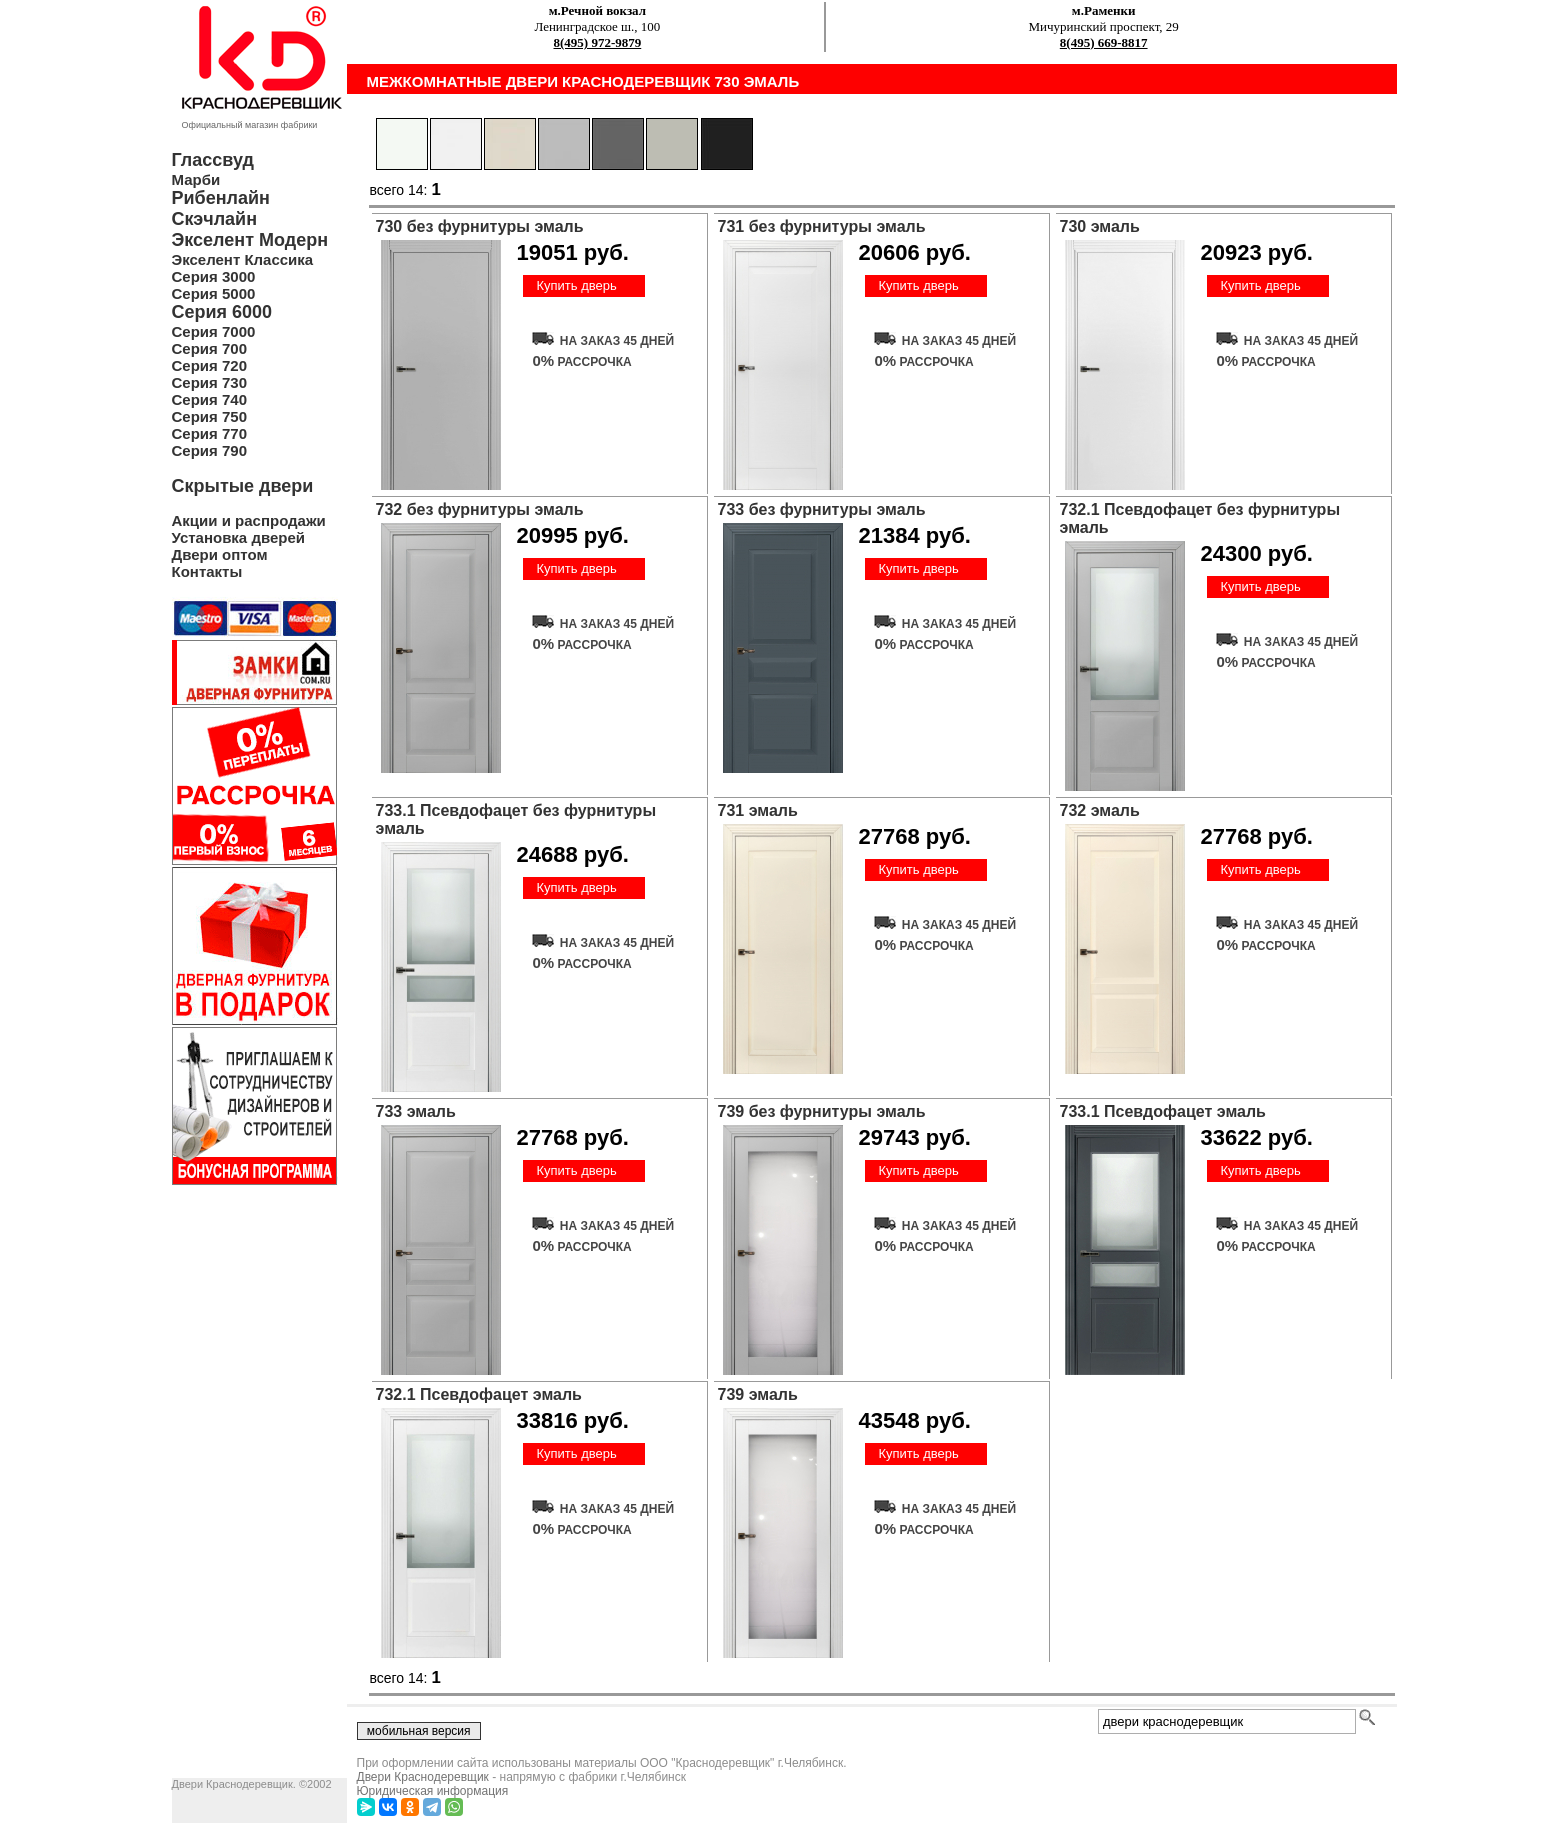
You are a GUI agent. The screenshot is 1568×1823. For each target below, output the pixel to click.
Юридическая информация (433, 1791)
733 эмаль (416, 1111)
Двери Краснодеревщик (423, 1777)
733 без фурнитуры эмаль (822, 509)
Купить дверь (576, 285)
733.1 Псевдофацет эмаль (1163, 1111)
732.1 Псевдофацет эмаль (479, 1394)
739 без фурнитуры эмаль (822, 1111)
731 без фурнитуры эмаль (822, 226)
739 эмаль (758, 1394)
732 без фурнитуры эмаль (480, 509)
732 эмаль (1100, 810)
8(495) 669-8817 (1104, 42)
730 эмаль (1100, 226)
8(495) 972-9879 (598, 42)
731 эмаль (758, 810)
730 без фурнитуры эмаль (480, 226)
